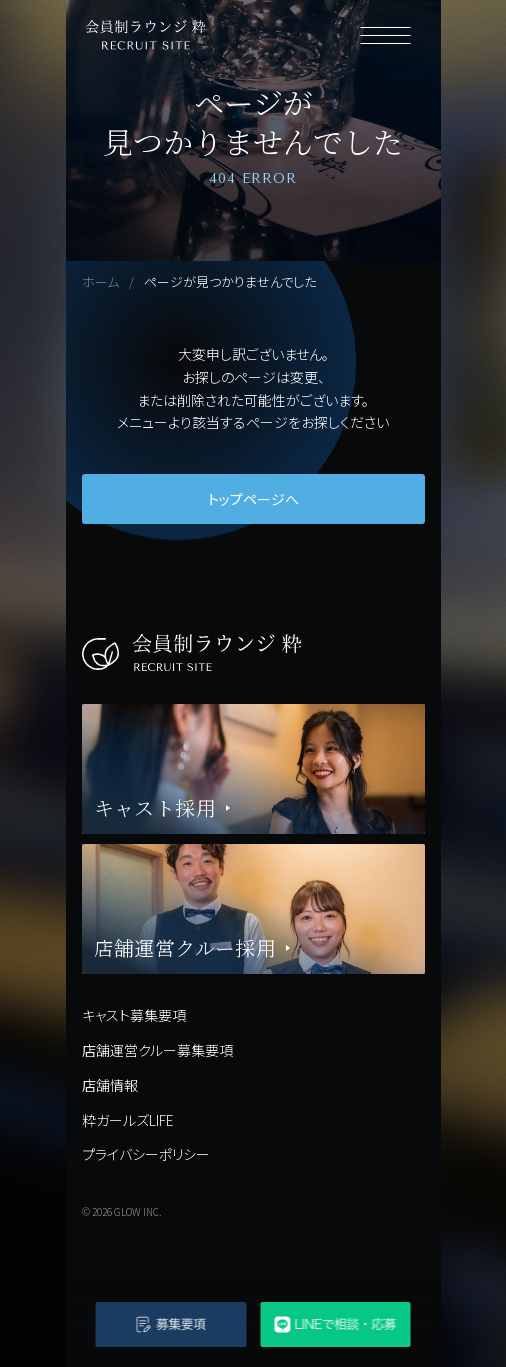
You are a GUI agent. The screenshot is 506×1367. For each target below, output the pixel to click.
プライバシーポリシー (146, 1154)
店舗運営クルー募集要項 (157, 1050)
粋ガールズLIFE (128, 1120)
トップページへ (253, 499)
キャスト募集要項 (134, 1015)
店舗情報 (110, 1085)
